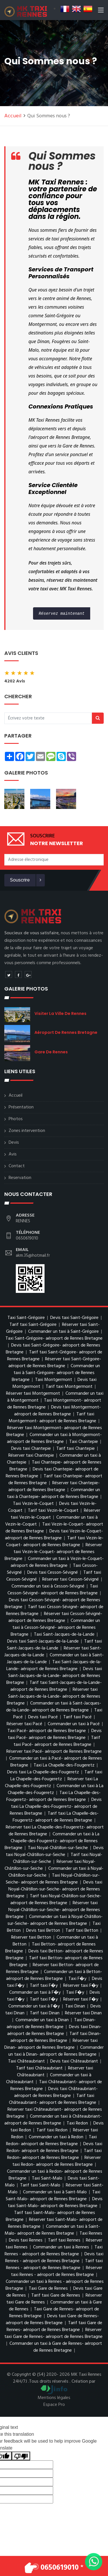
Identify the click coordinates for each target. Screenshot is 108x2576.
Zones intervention (27, 1131)
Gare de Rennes (51, 1052)
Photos (16, 1119)
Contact (17, 1166)
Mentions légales (54, 2398)
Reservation (20, 1178)
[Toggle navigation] (101, 11)
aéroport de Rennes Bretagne (65, 1032)
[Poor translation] (21, 2456)
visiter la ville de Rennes (60, 1013)
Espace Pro (54, 2404)
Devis (14, 1142)
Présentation (21, 1107)
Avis (13, 1154)
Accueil (13, 116)
